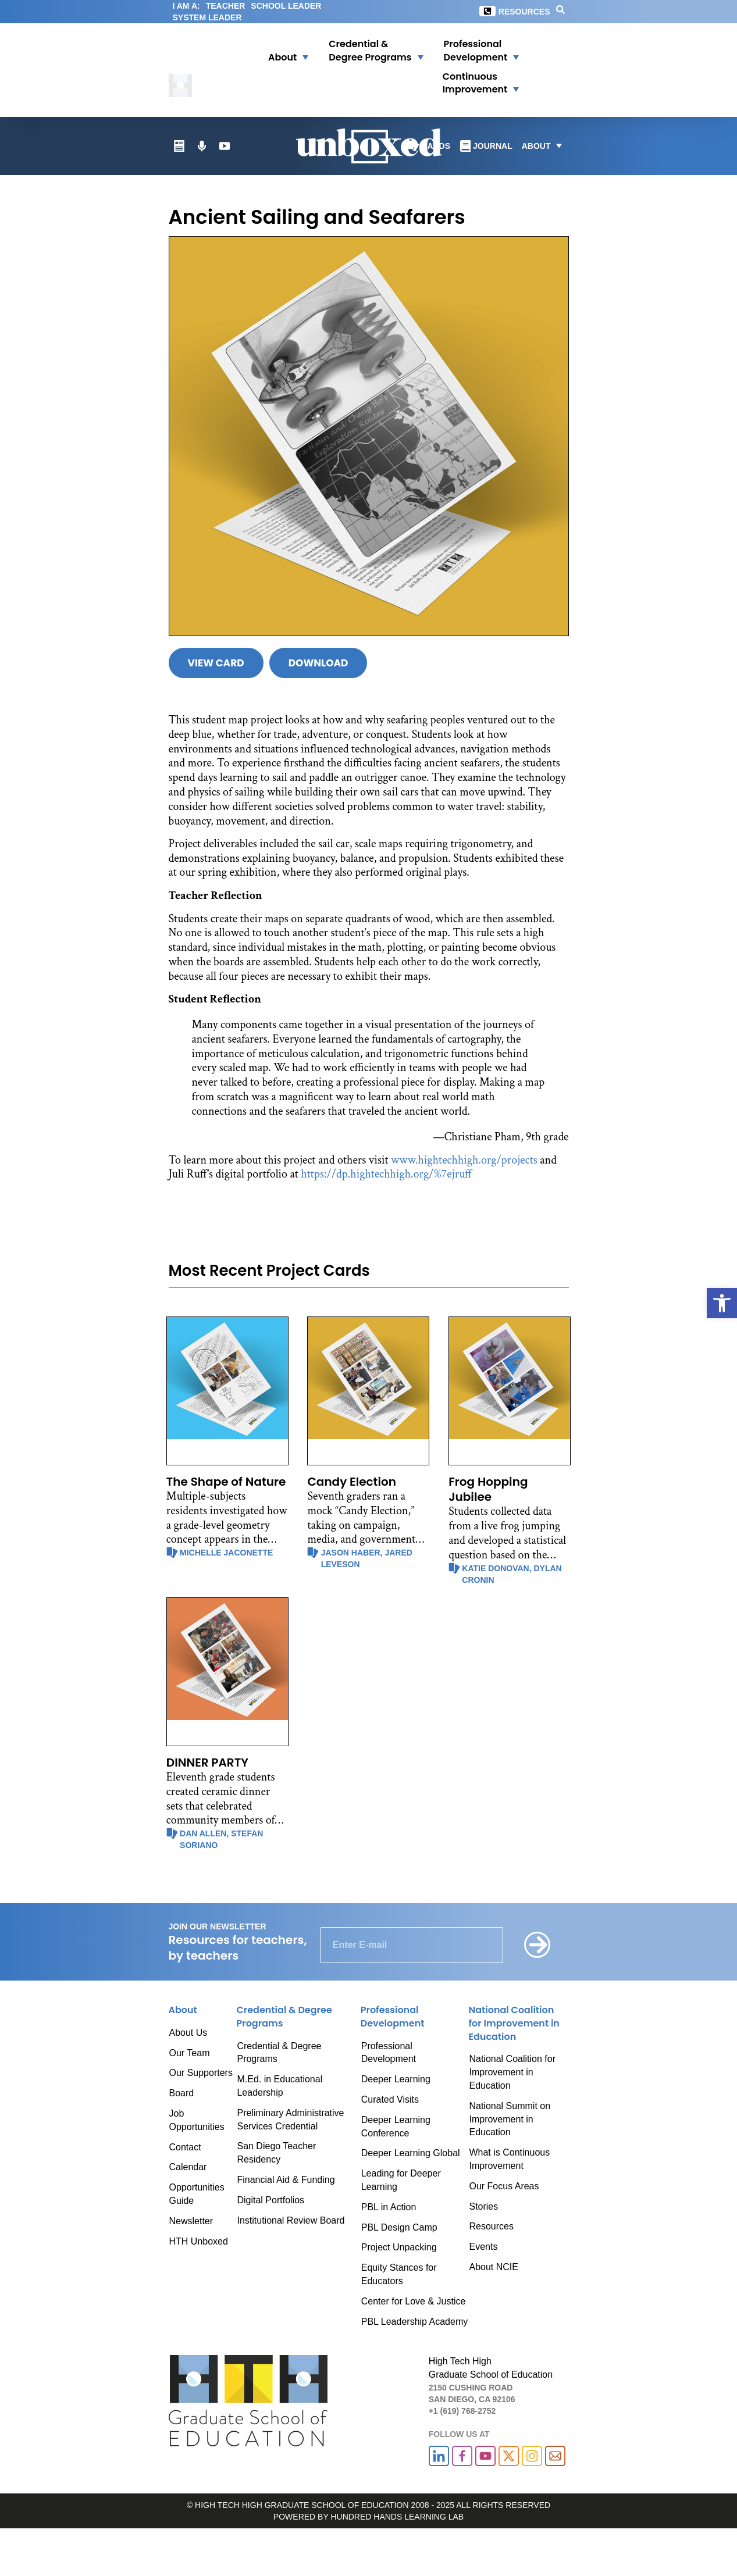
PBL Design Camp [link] (399, 2227)
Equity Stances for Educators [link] (399, 2274)
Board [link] (181, 2093)
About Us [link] (188, 2033)
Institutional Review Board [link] (290, 2220)
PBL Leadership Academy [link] (414, 2322)
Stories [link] (483, 2206)
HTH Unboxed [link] (198, 2241)
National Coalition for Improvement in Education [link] (512, 2072)
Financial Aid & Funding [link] (285, 2180)
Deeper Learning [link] (395, 2079)
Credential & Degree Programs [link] (279, 2052)
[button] (281, 51)
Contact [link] (185, 2147)
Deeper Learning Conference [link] (395, 2126)
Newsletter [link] (191, 2221)
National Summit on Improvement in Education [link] (509, 2119)
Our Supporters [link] (201, 2073)
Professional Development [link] (388, 2052)
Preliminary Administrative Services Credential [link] (290, 2119)
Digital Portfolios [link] (270, 2200)
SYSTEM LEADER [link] (207, 17)
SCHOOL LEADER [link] (286, 5)
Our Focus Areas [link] (504, 2186)
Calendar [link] (188, 2167)
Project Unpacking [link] (399, 2247)
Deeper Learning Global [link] (410, 2153)
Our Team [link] (189, 2053)
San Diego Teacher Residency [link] (276, 2152)
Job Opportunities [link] (197, 2120)
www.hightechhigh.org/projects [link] (464, 1160)
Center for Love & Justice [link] (413, 2301)
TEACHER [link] (225, 5)
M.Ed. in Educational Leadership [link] (279, 2085)
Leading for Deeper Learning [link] (401, 2180)
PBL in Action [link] (388, 2207)
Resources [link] (524, 11)
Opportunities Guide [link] (197, 2194)
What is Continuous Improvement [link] (509, 2159)
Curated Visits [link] (390, 2099)
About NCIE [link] (493, 2267)
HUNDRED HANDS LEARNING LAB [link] (397, 2516)
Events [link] (483, 2247)
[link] (722, 1303)
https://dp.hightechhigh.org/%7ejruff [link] (386, 1174)
